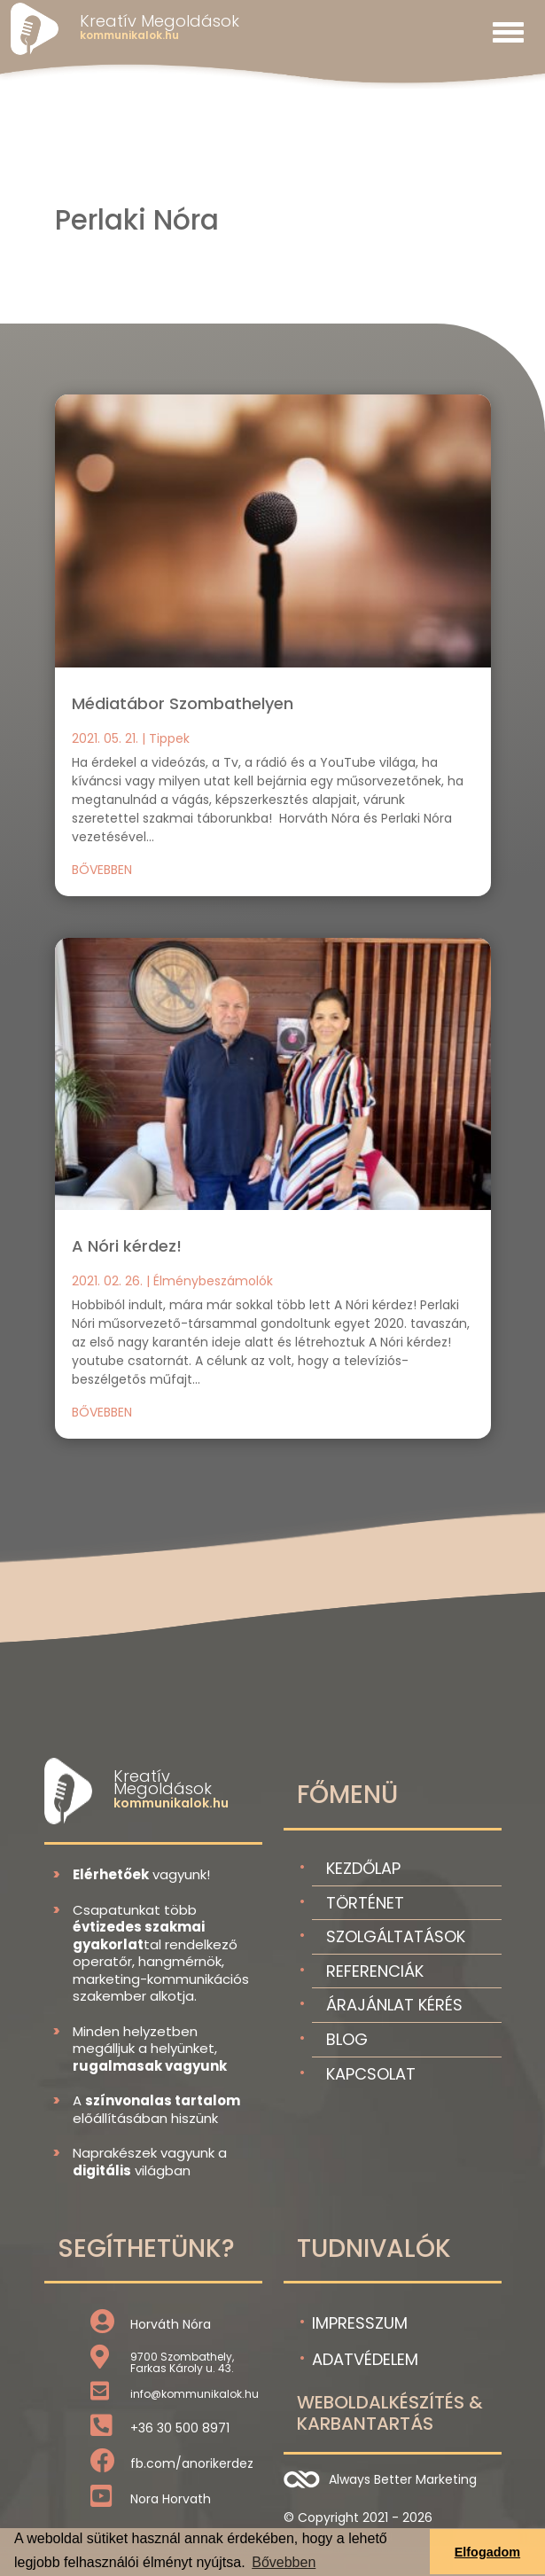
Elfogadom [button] (487, 2552)
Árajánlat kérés (394, 2005)
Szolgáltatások (395, 1936)
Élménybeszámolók (213, 1281)
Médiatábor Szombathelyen (182, 703)
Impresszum (360, 2323)
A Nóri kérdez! (127, 1246)
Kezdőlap (363, 1868)
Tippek (169, 738)
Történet (365, 1903)
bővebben (102, 869)
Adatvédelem (365, 2359)
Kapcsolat (371, 2074)
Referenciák (375, 1971)
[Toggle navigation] (508, 32)
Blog (347, 2039)
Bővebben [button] (283, 2562)
